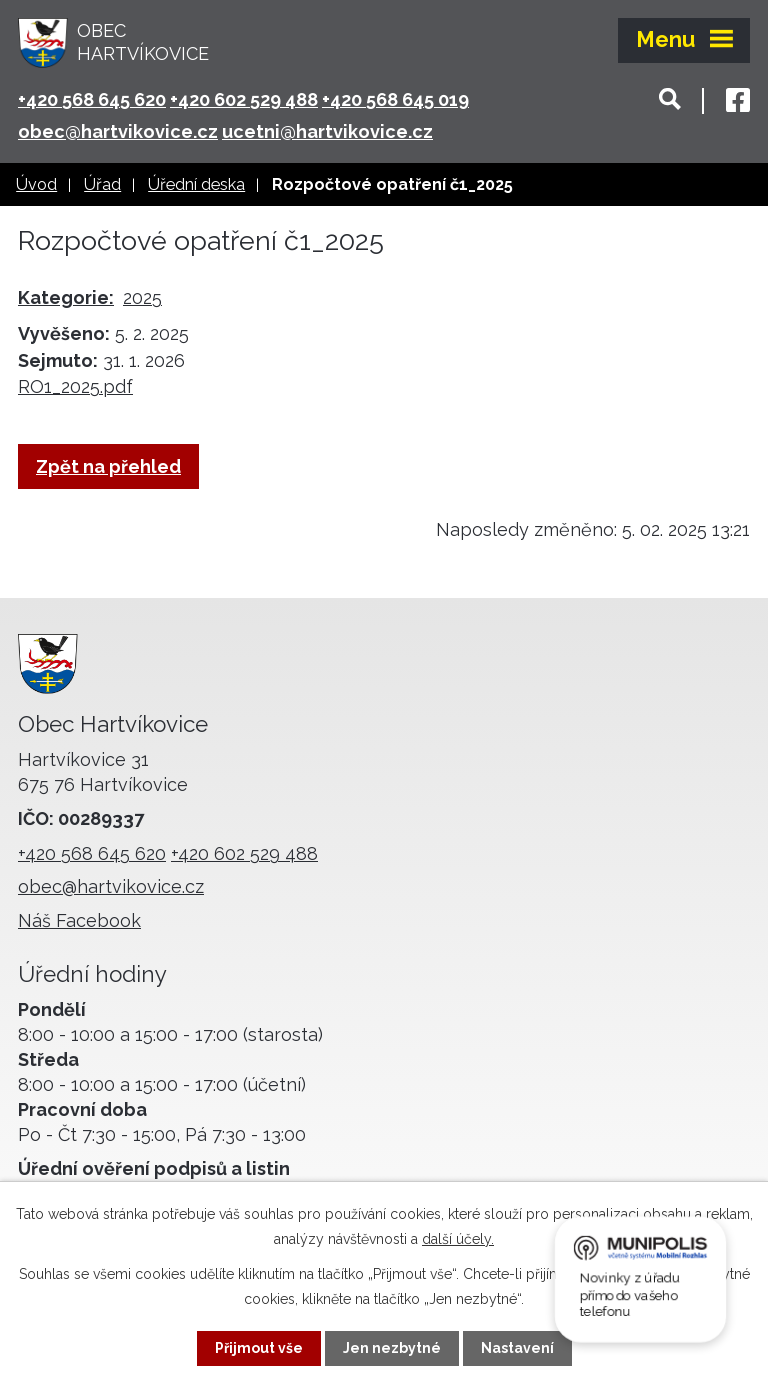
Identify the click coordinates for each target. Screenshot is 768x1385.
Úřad (102, 184)
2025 (142, 297)
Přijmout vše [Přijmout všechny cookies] (259, 1348)
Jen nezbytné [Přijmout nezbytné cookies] (392, 1348)
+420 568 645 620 (92, 99)
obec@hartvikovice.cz (118, 131)
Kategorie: (66, 297)
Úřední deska (196, 184)
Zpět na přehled (108, 466)
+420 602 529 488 (244, 99)
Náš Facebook (79, 920)
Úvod (36, 184)
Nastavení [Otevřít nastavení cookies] (517, 1348)
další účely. (458, 1239)
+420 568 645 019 (395, 99)
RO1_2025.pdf (75, 386)
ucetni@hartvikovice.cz (327, 131)
